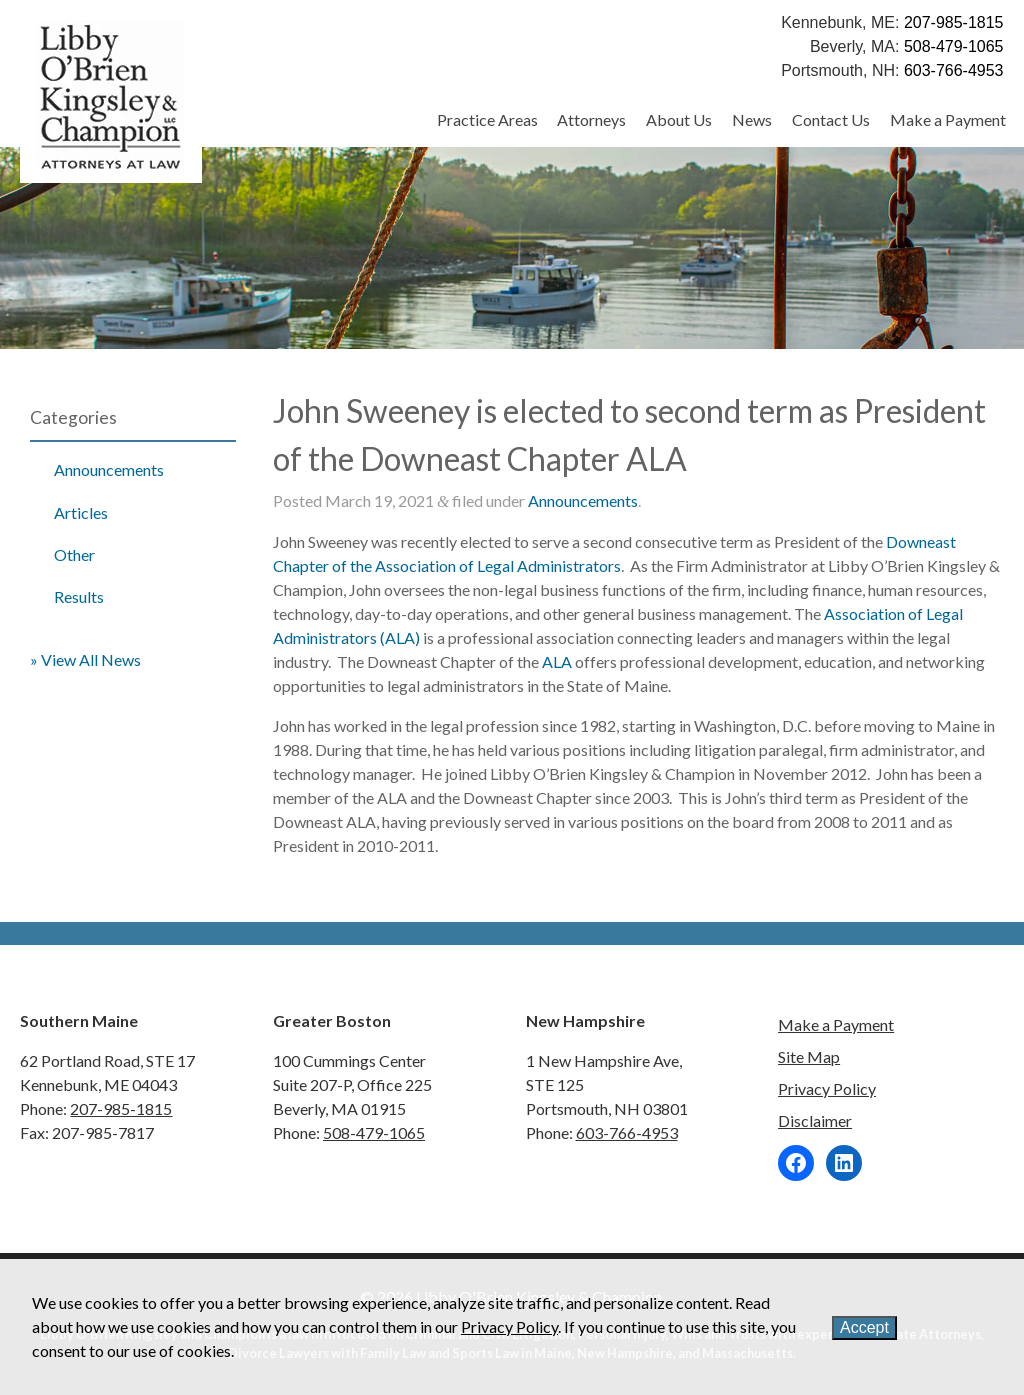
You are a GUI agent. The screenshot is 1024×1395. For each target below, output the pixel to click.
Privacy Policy (827, 1088)
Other (74, 554)
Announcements (109, 469)
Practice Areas (487, 119)
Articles (81, 512)
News (752, 119)
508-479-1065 (954, 46)
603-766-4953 (954, 70)
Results (79, 596)
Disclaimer (815, 1120)
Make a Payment (948, 119)
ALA (557, 661)
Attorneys (591, 119)
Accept (864, 1327)
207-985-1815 (954, 22)
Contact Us (831, 119)
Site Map (809, 1056)
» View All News (85, 659)
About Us (679, 119)
